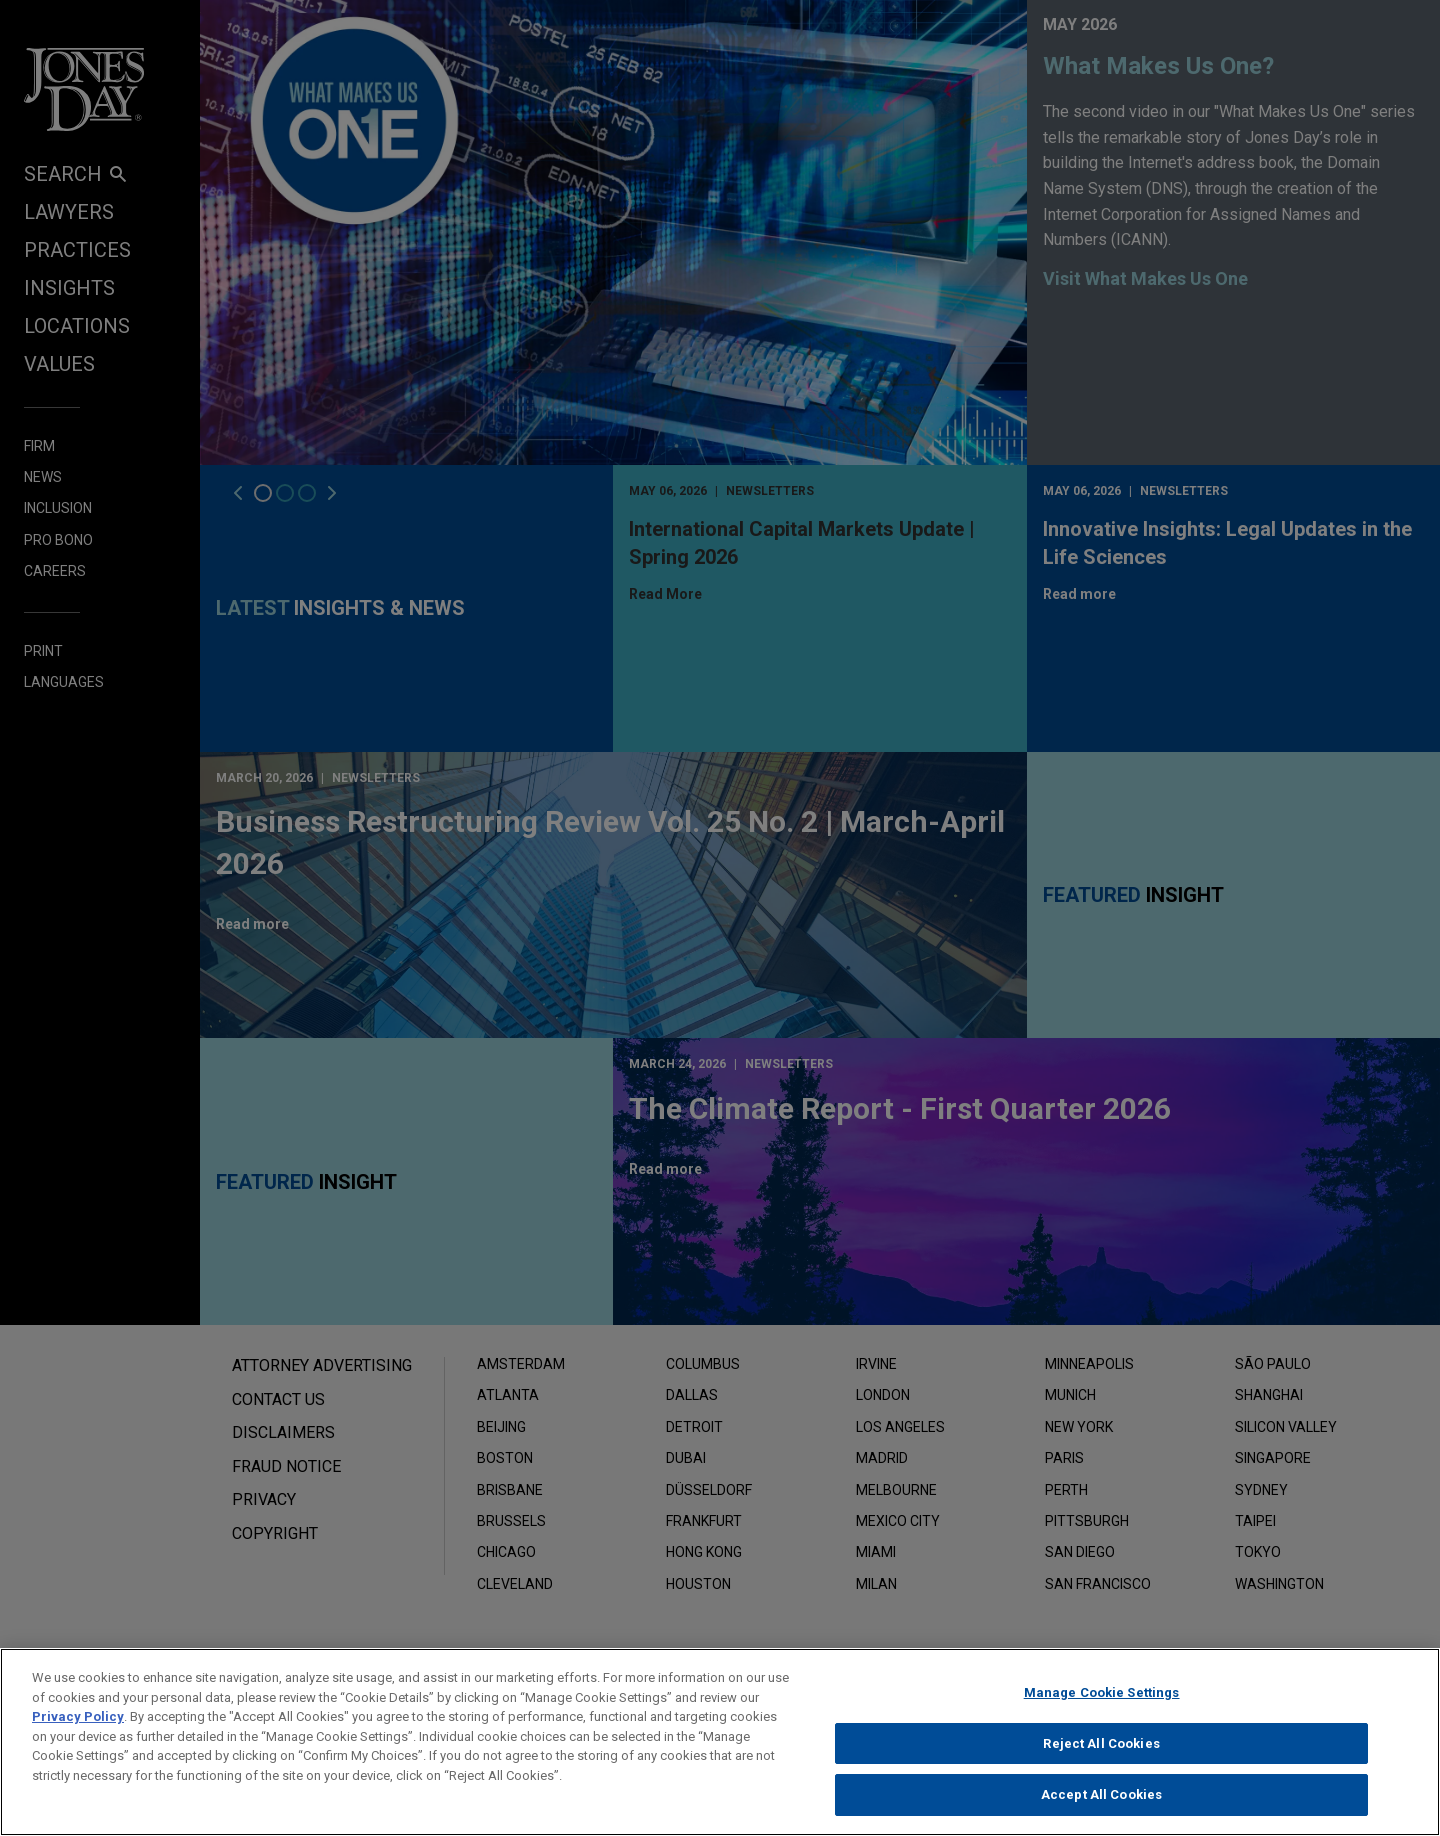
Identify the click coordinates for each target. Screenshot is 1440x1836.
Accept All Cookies (1101, 1813)
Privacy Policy (78, 1734)
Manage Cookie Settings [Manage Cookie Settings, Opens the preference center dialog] (1102, 1710)
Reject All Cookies (1101, 1761)
